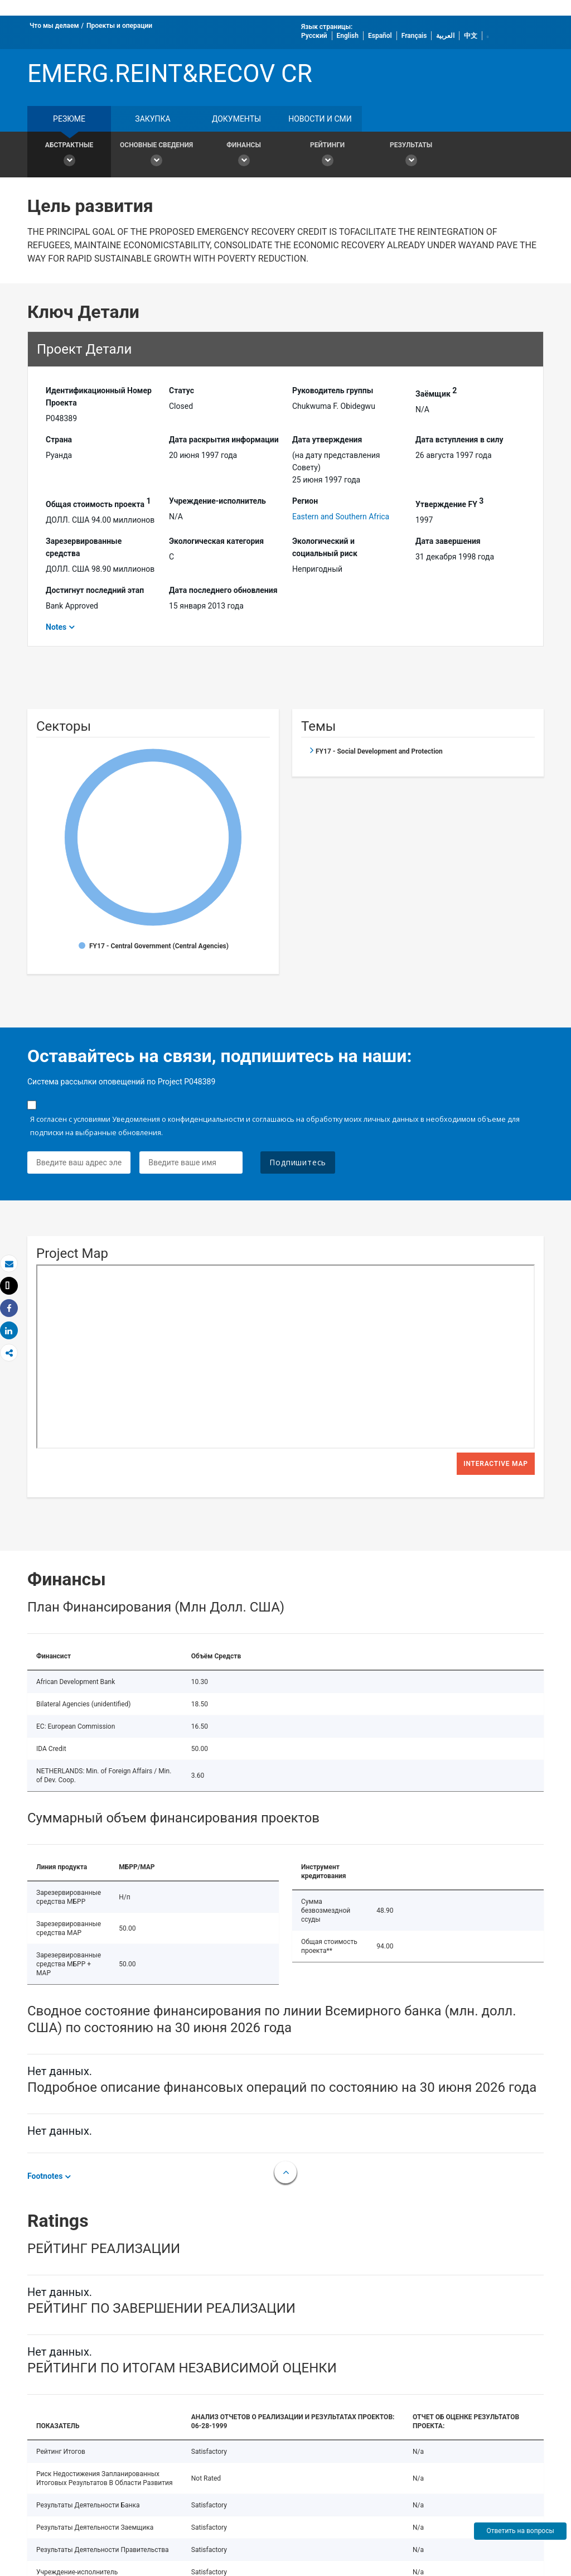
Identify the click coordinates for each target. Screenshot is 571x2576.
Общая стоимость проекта (98, 502)
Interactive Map (495, 1464)
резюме (69, 118)
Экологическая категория (216, 541)
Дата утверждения (327, 439)
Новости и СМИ (319, 118)
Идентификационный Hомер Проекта (99, 396)
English (348, 36)
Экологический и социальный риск (324, 547)
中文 (470, 36)
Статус (181, 390)
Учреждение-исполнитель (217, 500)
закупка (152, 118)
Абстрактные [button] (69, 156)
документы (236, 118)
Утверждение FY (449, 502)
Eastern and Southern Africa (340, 516)
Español (380, 36)
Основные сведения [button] (156, 156)
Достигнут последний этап (95, 590)
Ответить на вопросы (520, 2531)
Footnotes (44, 2176)
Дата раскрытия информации (224, 439)
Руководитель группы (332, 390)
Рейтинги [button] (327, 156)
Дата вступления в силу (459, 439)
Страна (59, 439)
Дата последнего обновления (223, 590)
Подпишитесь (297, 1162)
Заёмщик (436, 392)
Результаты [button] (411, 156)
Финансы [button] (244, 156)
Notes (56, 627)
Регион (305, 500)
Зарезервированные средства (84, 547)
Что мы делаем (54, 26)
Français (414, 36)
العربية (445, 36)
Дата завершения (448, 541)
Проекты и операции (119, 26)
